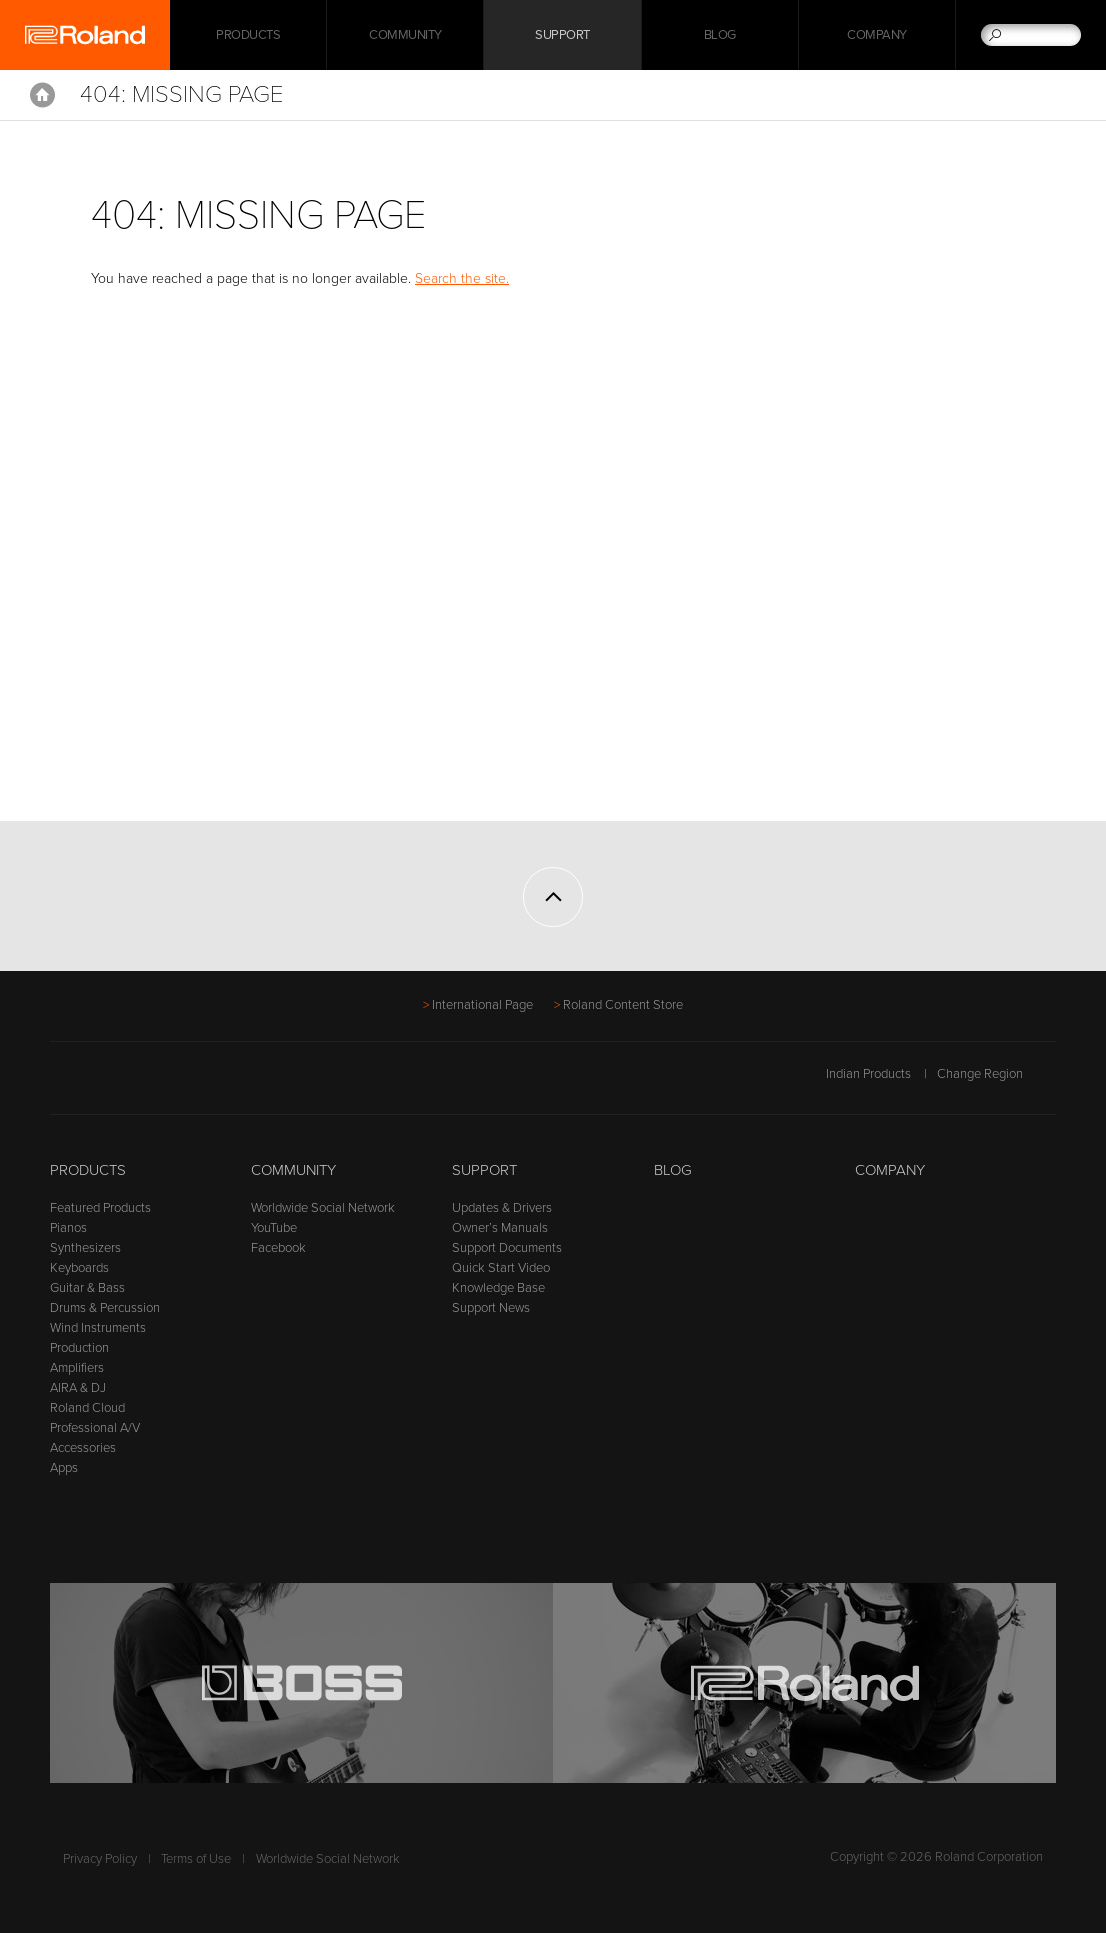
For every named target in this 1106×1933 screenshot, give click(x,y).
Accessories (83, 1448)
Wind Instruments (98, 1328)
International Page (482, 1005)
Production (79, 1348)
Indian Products (868, 1074)
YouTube (274, 1228)
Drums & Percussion (105, 1308)
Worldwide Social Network (323, 1208)
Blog (720, 35)
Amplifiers (77, 1368)
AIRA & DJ (78, 1388)
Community (405, 35)
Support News (491, 1308)
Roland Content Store (623, 1005)
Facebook (278, 1248)
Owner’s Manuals (500, 1228)
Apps (64, 1468)
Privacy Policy (100, 1859)
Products (88, 1170)
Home (42, 95)
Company (877, 35)
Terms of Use (196, 1859)
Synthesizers (85, 1248)
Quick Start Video (501, 1268)
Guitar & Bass (87, 1288)
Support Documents (507, 1248)
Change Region (996, 1074)
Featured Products (100, 1208)
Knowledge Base (498, 1288)
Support (562, 35)
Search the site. (462, 278)
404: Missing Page (181, 94)
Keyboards (79, 1268)
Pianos (68, 1228)
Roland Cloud (87, 1408)
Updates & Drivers (502, 1208)
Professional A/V (95, 1428)
